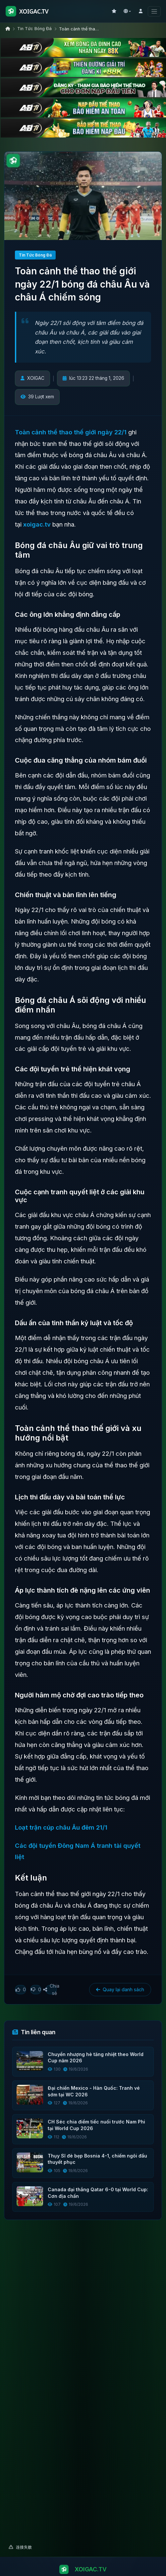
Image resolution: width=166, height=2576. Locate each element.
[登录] (140, 11)
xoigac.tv (37, 525)
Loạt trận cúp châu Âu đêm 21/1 (61, 1827)
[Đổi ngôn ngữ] (127, 11)
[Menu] (154, 11)
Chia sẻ (51, 1990)
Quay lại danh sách (120, 1990)
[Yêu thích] (114, 11)
